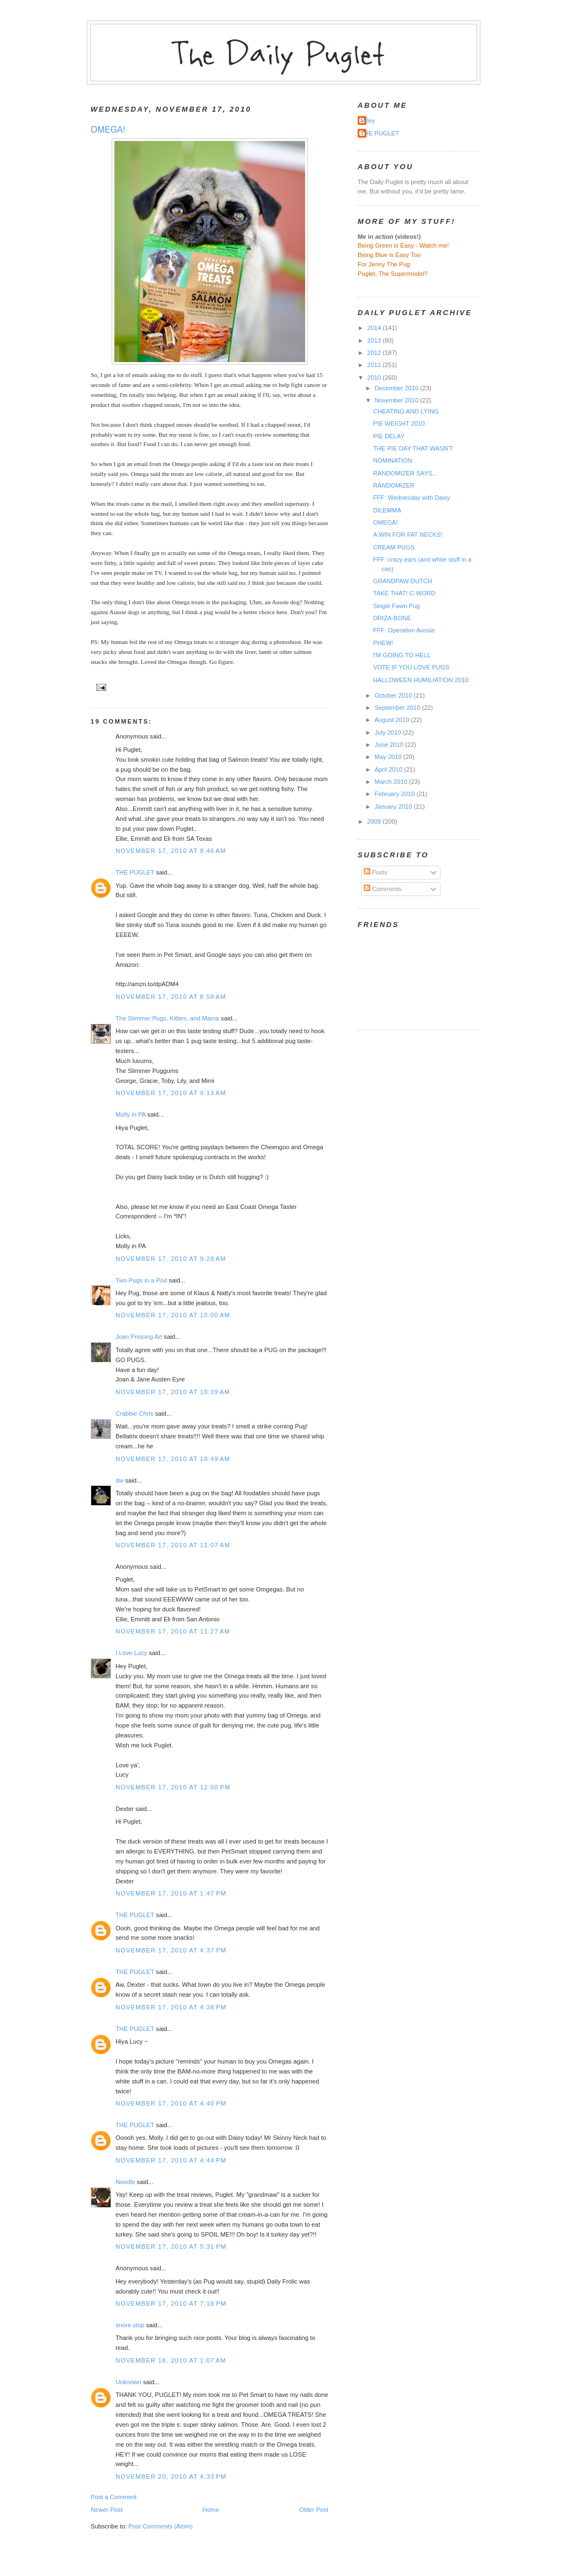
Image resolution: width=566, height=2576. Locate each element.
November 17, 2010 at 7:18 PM (171, 2303)
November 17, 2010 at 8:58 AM (171, 996)
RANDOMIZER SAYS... (405, 473)
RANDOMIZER (394, 485)
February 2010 (396, 793)
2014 (374, 327)
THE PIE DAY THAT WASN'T (413, 448)
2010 (374, 377)
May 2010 (389, 756)
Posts (375, 872)
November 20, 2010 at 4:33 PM (171, 2476)
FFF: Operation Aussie (404, 630)
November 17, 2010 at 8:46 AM (171, 850)
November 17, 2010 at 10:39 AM (173, 1392)
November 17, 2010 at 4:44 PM (171, 2160)
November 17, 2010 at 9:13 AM (171, 1093)
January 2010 (394, 806)
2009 (374, 821)
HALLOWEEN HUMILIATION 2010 (420, 680)
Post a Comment (114, 2497)
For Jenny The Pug (384, 264)
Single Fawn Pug (396, 606)
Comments (383, 889)
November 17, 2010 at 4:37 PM (171, 1950)
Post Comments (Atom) (160, 2526)
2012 (374, 352)
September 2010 (398, 707)
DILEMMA (387, 510)
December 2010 (398, 388)
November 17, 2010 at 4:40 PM (171, 2103)
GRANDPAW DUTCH (402, 581)
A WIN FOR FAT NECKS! (408, 534)
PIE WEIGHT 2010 (399, 423)
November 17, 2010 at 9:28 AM (171, 1258)
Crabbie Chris (134, 1413)
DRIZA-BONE (392, 618)
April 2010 (389, 769)
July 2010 (389, 732)
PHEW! (383, 643)
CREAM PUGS (394, 547)
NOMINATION (392, 460)
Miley (367, 120)
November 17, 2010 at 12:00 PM (173, 1787)
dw (119, 1480)
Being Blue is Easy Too (389, 255)
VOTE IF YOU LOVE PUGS (411, 667)
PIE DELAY (389, 436)
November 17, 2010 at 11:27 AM (173, 1631)
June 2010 (390, 744)
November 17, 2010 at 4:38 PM (171, 2007)
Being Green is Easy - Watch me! (403, 245)
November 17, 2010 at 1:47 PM (171, 1893)
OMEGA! (108, 129)
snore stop (130, 2325)
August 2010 (393, 719)
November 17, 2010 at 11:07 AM (173, 1545)
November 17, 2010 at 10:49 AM (173, 1458)
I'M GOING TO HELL (402, 655)
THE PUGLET (135, 872)
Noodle (125, 2182)
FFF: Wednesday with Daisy (411, 497)
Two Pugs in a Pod (141, 1280)
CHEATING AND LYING (406, 411)
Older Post (313, 2509)
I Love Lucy (131, 1653)
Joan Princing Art (139, 1336)
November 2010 (398, 400)
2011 (374, 365)
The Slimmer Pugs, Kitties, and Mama (167, 1018)
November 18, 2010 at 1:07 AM (171, 2360)
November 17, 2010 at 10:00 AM (173, 1315)
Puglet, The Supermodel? (393, 273)
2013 (374, 340)
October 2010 (394, 695)
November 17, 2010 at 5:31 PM (171, 2246)
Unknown (129, 2382)
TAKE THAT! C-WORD (404, 593)
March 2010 (392, 781)
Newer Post (107, 2509)
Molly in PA (130, 1114)
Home (211, 2509)
